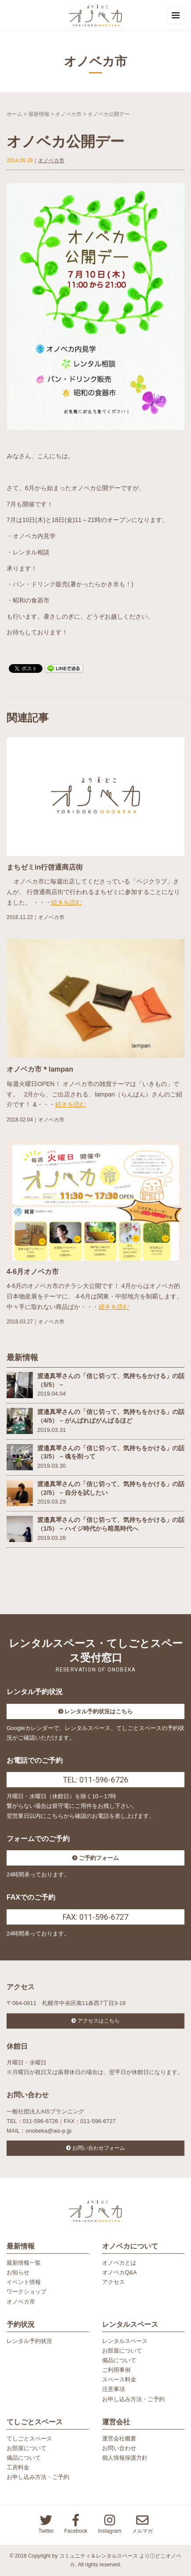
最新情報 (39, 114)
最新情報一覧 (24, 2262)
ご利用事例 (116, 2370)
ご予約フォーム (99, 1858)
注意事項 (113, 2389)
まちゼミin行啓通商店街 (45, 867)
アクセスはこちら (99, 2021)
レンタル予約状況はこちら (98, 1711)
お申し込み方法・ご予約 (133, 2399)
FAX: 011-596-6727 (95, 1917)
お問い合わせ (119, 2448)
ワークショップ (26, 2291)
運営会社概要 (119, 2438)
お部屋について (122, 2350)
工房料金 (18, 2467)
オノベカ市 (68, 114)
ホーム (14, 114)
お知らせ (18, 2272)
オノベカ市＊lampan (40, 1069)
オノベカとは (119, 2262)
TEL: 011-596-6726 (95, 1779)
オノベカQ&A (119, 2272)
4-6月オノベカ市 (33, 1271)
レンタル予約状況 (29, 2341)
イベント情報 (24, 2282)
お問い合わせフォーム (98, 2148)
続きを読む (66, 902)
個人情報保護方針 (125, 2457)
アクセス (113, 2282)
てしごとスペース (29, 2438)
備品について (119, 2360)
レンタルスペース (125, 2341)
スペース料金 (119, 2379)
